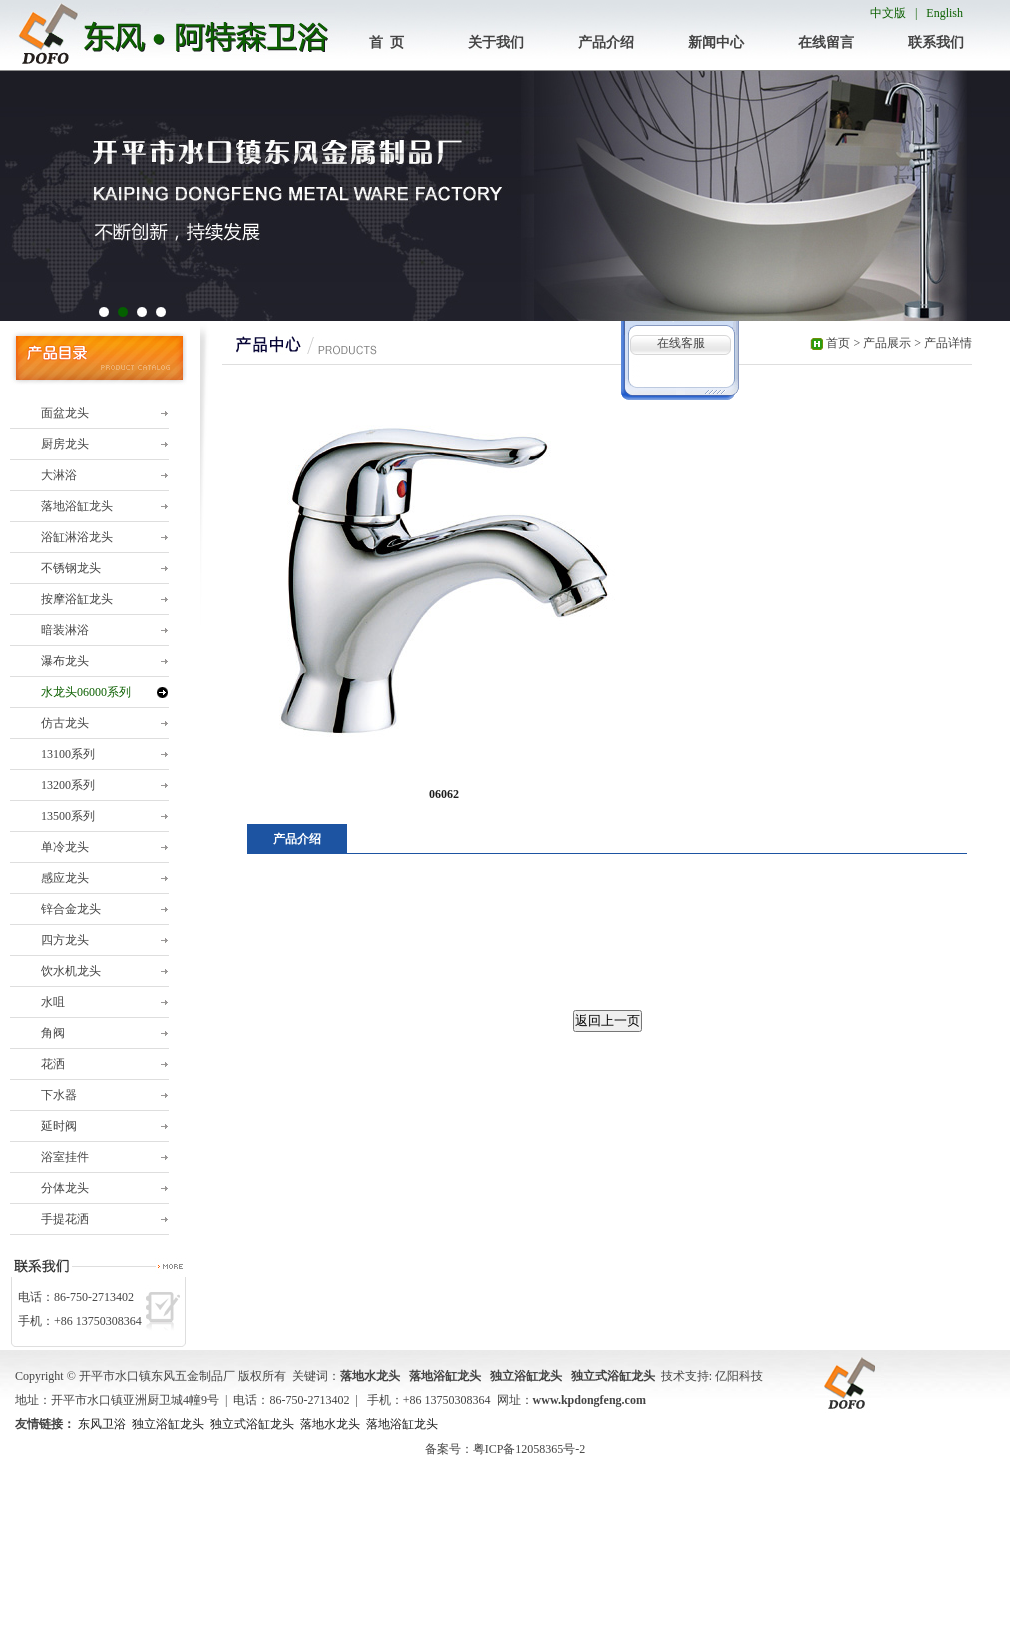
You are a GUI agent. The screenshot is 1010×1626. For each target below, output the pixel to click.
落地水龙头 (330, 1424)
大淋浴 (59, 475)
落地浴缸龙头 (77, 506)
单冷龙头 (65, 847)
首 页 (386, 42)
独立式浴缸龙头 (252, 1424)
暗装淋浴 (65, 630)
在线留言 (826, 42)
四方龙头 (65, 940)
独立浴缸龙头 (168, 1424)
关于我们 (496, 42)
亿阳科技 (739, 1376)
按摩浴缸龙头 (77, 599)
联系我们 (936, 42)
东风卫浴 (102, 1424)
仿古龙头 (65, 723)
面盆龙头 (65, 413)
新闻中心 (716, 42)
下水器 (59, 1095)
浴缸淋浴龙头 (77, 537)
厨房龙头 (65, 444)
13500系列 (68, 816)
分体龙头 (65, 1188)
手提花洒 (65, 1219)
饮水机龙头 (71, 971)
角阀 (53, 1033)
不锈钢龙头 (71, 568)
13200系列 (68, 785)
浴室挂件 (65, 1157)
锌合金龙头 (71, 909)
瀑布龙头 (65, 661)
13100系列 (68, 754)
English (944, 13)
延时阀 (59, 1126)
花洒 (53, 1064)
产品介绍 (606, 42)
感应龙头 (65, 878)
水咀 (53, 1002)
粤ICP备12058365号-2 (529, 1449)
